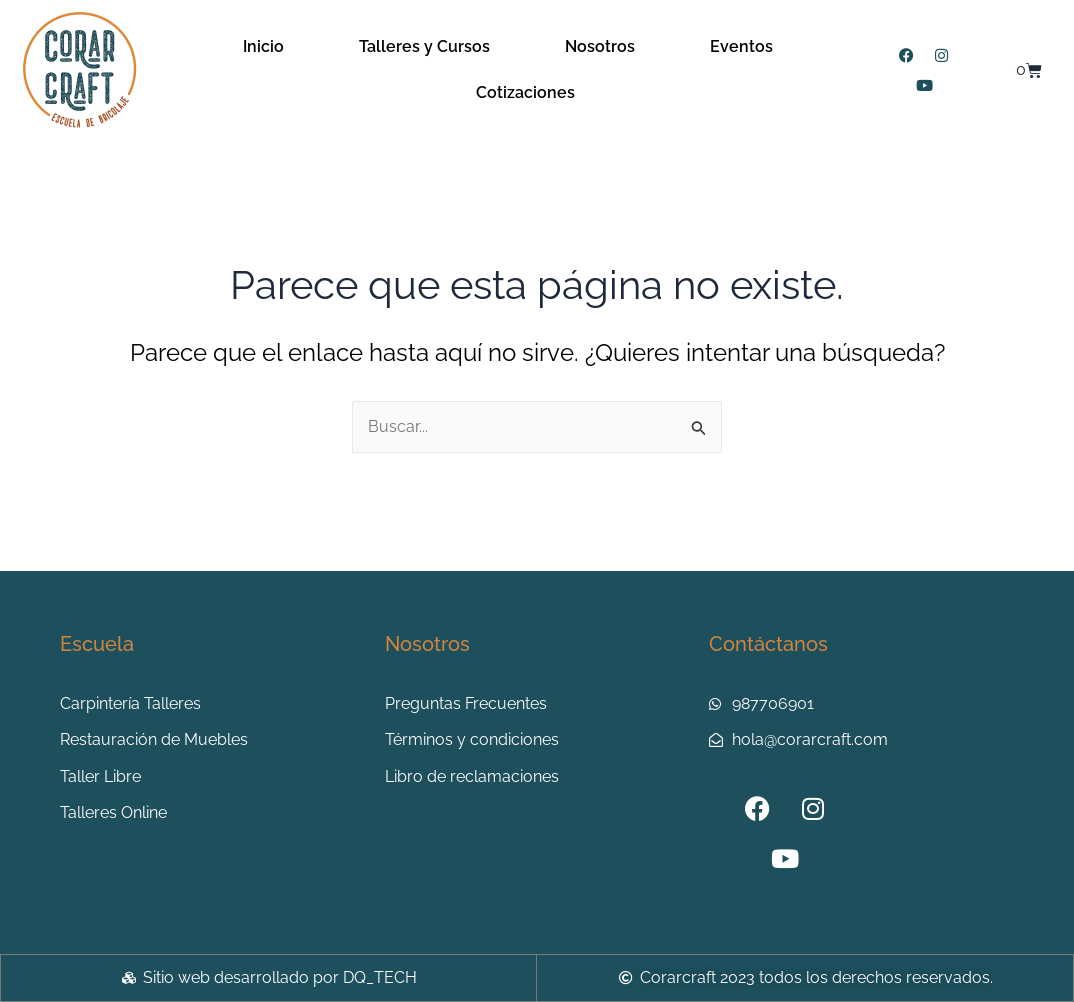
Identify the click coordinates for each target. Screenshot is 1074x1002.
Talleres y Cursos (424, 46)
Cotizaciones (525, 92)
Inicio (263, 46)
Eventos (741, 46)
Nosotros (600, 46)
